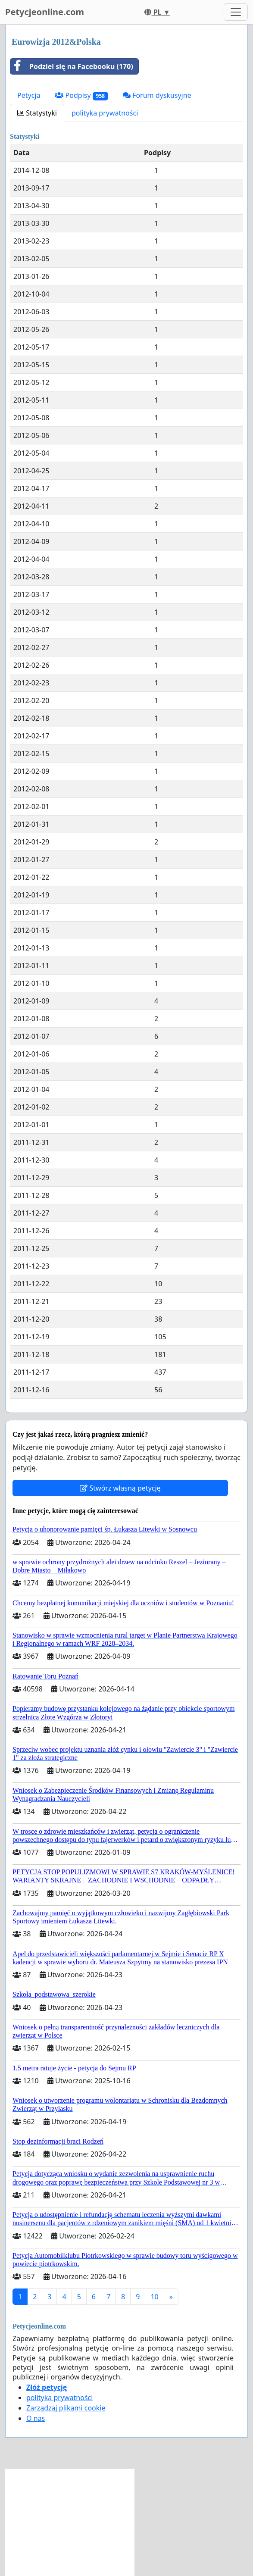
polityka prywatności (105, 113)
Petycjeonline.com (44, 12)
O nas (35, 2418)
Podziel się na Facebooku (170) (71, 66)
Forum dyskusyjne (157, 95)
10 (154, 2296)
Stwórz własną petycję (120, 1488)
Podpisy (81, 95)
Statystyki (37, 113)
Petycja (28, 95)
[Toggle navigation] (236, 12)
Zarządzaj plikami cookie (65, 2408)
